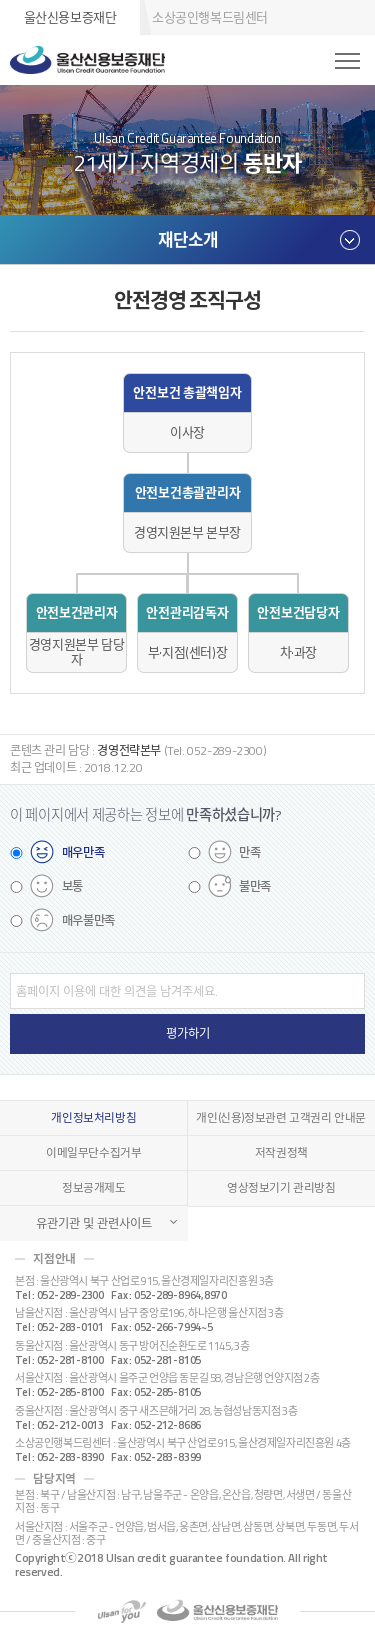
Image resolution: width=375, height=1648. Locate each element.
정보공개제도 (94, 1188)
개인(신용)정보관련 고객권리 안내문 (281, 1118)
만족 (249, 852)
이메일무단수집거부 (94, 1153)
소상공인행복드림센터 (210, 17)
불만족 (255, 886)
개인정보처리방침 (93, 1118)
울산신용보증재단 (70, 17)
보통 (72, 886)
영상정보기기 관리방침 (281, 1188)
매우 (83, 852)
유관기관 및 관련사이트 (94, 1223)
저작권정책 (281, 1153)
